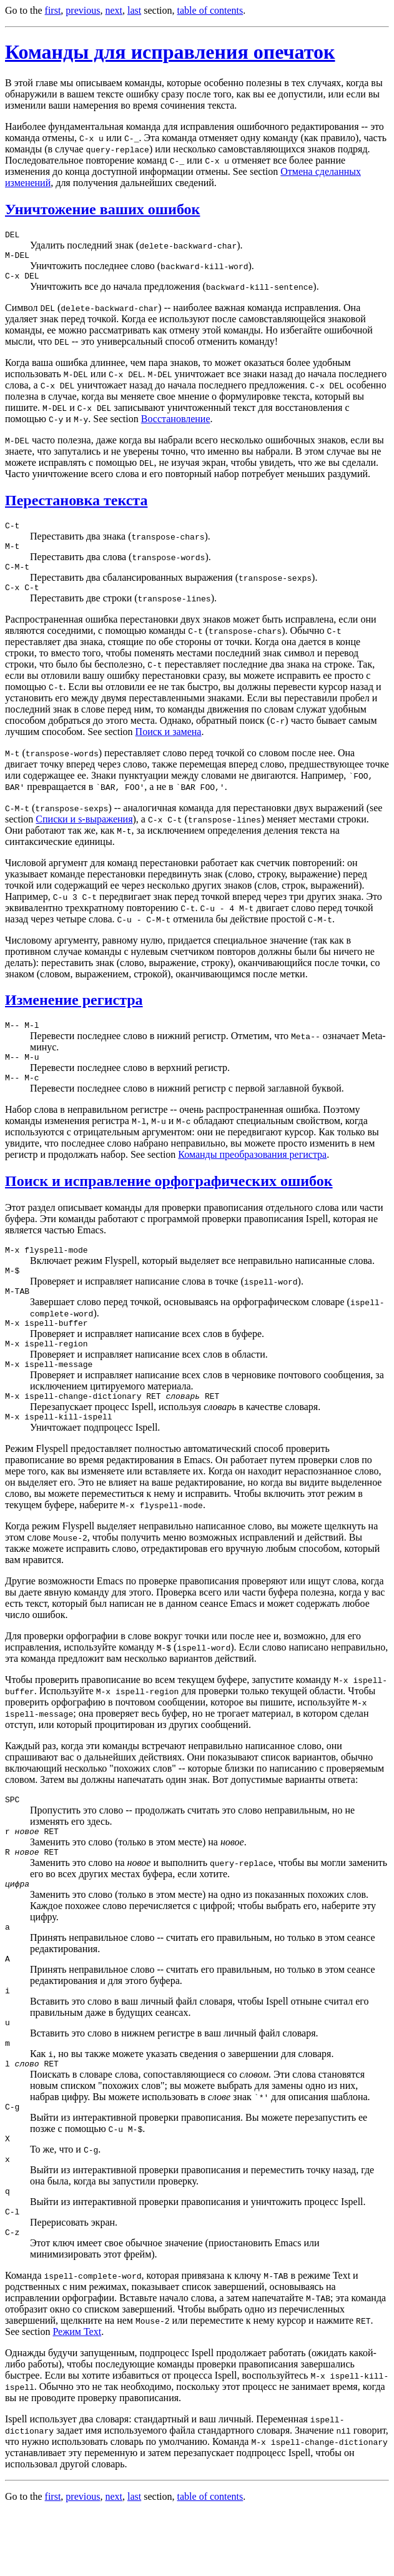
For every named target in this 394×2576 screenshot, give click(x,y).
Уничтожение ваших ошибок (102, 209)
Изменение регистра (74, 1013)
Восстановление (175, 424)
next (113, 10)
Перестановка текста (76, 506)
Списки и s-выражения (84, 832)
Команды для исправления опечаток (170, 52)
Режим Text (76, 2395)
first (53, 10)
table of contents (210, 10)
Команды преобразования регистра (252, 1173)
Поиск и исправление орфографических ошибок (169, 1200)
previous (83, 10)
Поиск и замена (168, 744)
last (134, 10)
